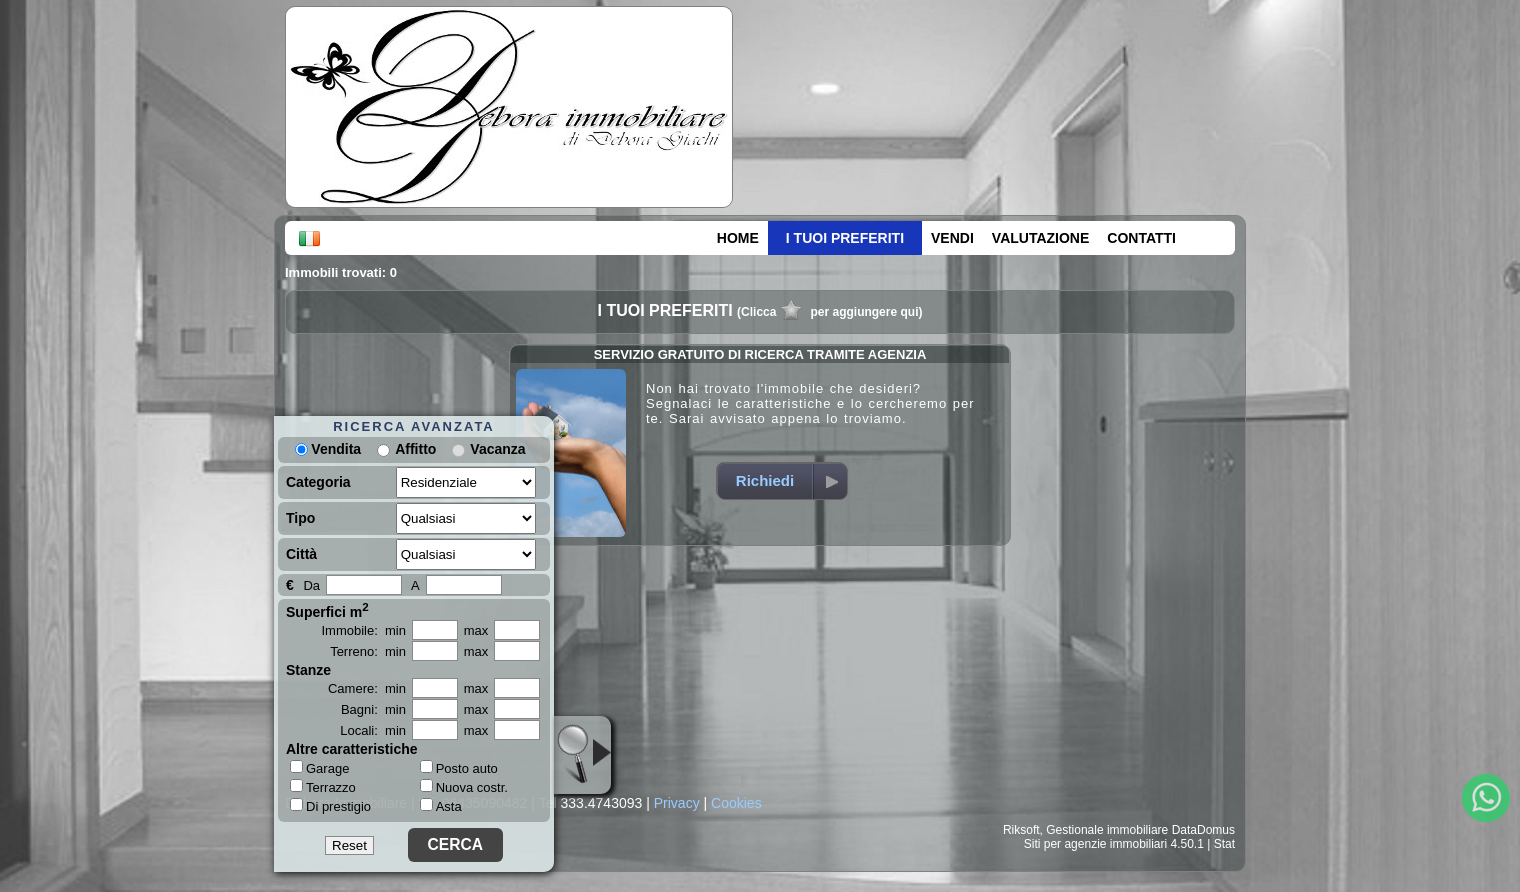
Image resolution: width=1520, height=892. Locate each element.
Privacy (677, 803)
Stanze (308, 670)
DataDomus (1203, 830)
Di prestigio (330, 806)
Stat (1224, 844)
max (476, 630)
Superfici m (327, 610)
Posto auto (459, 768)
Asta (441, 806)
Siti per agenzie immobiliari (1095, 844)
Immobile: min (363, 630)
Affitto (415, 449)
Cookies (736, 803)
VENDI (952, 238)
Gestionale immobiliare (1107, 830)
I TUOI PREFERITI (845, 238)
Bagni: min (373, 709)
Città (301, 554)
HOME (738, 238)
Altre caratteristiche (352, 749)
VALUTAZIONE (1040, 238)
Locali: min (373, 730)
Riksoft (1021, 830)
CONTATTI (1141, 238)
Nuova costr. (464, 787)
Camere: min (367, 688)
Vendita (328, 449)
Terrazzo (323, 787)
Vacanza (497, 449)
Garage (319, 768)
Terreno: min (368, 651)
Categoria (318, 482)
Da (311, 585)
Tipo (300, 518)
